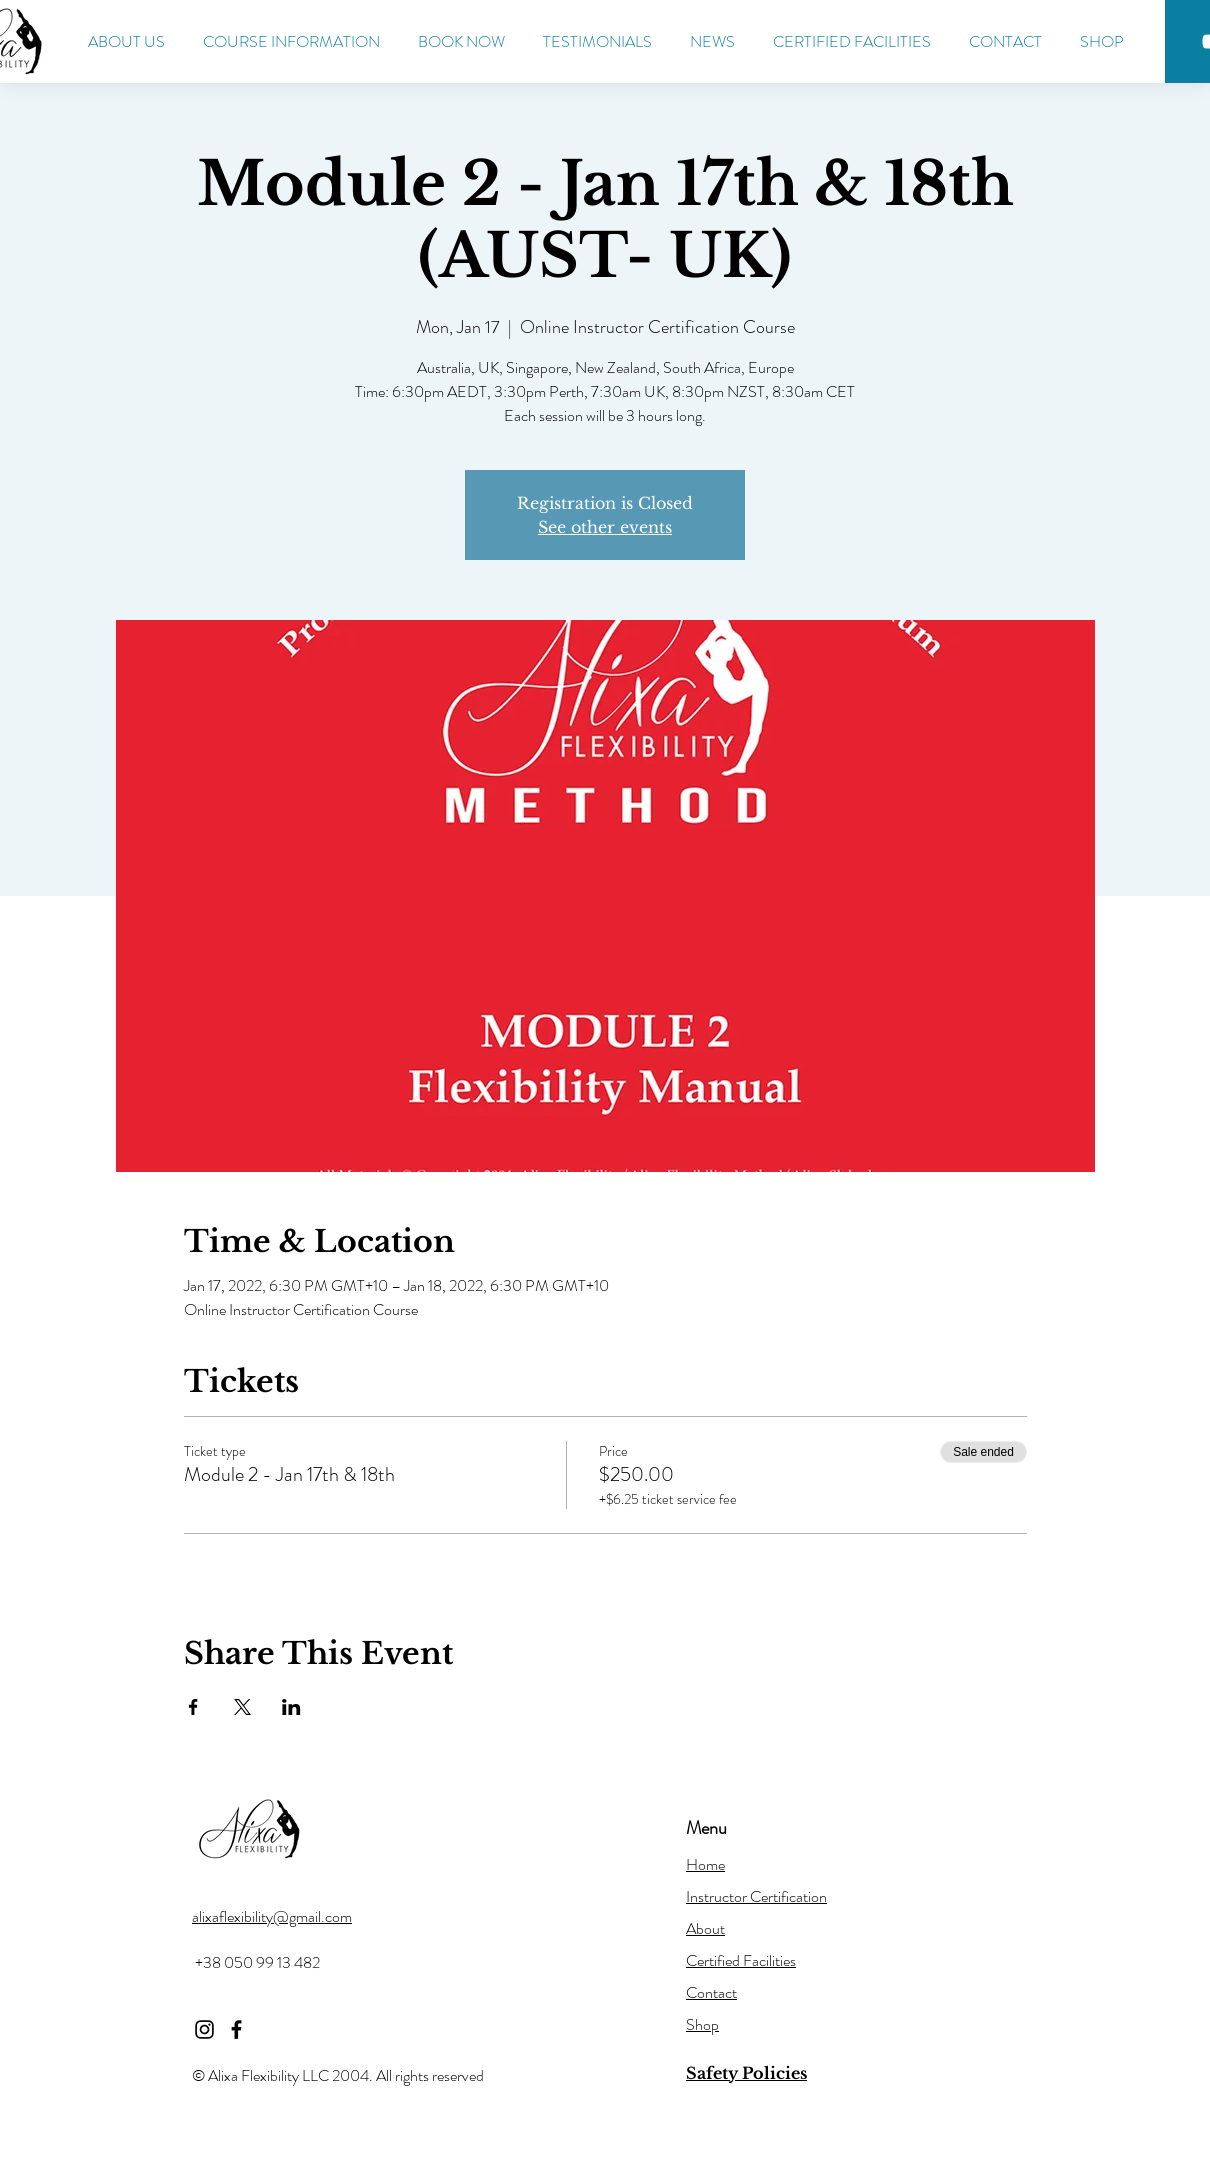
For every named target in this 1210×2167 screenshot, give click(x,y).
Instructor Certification (756, 1896)
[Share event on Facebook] (193, 1707)
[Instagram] (204, 2029)
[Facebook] (236, 2029)
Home (705, 1864)
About (705, 1928)
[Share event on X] (242, 1707)
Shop (702, 2024)
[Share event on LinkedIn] (291, 1707)
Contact (711, 1992)
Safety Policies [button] (746, 2073)
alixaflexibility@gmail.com (272, 1916)
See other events (605, 527)
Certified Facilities (741, 1960)
